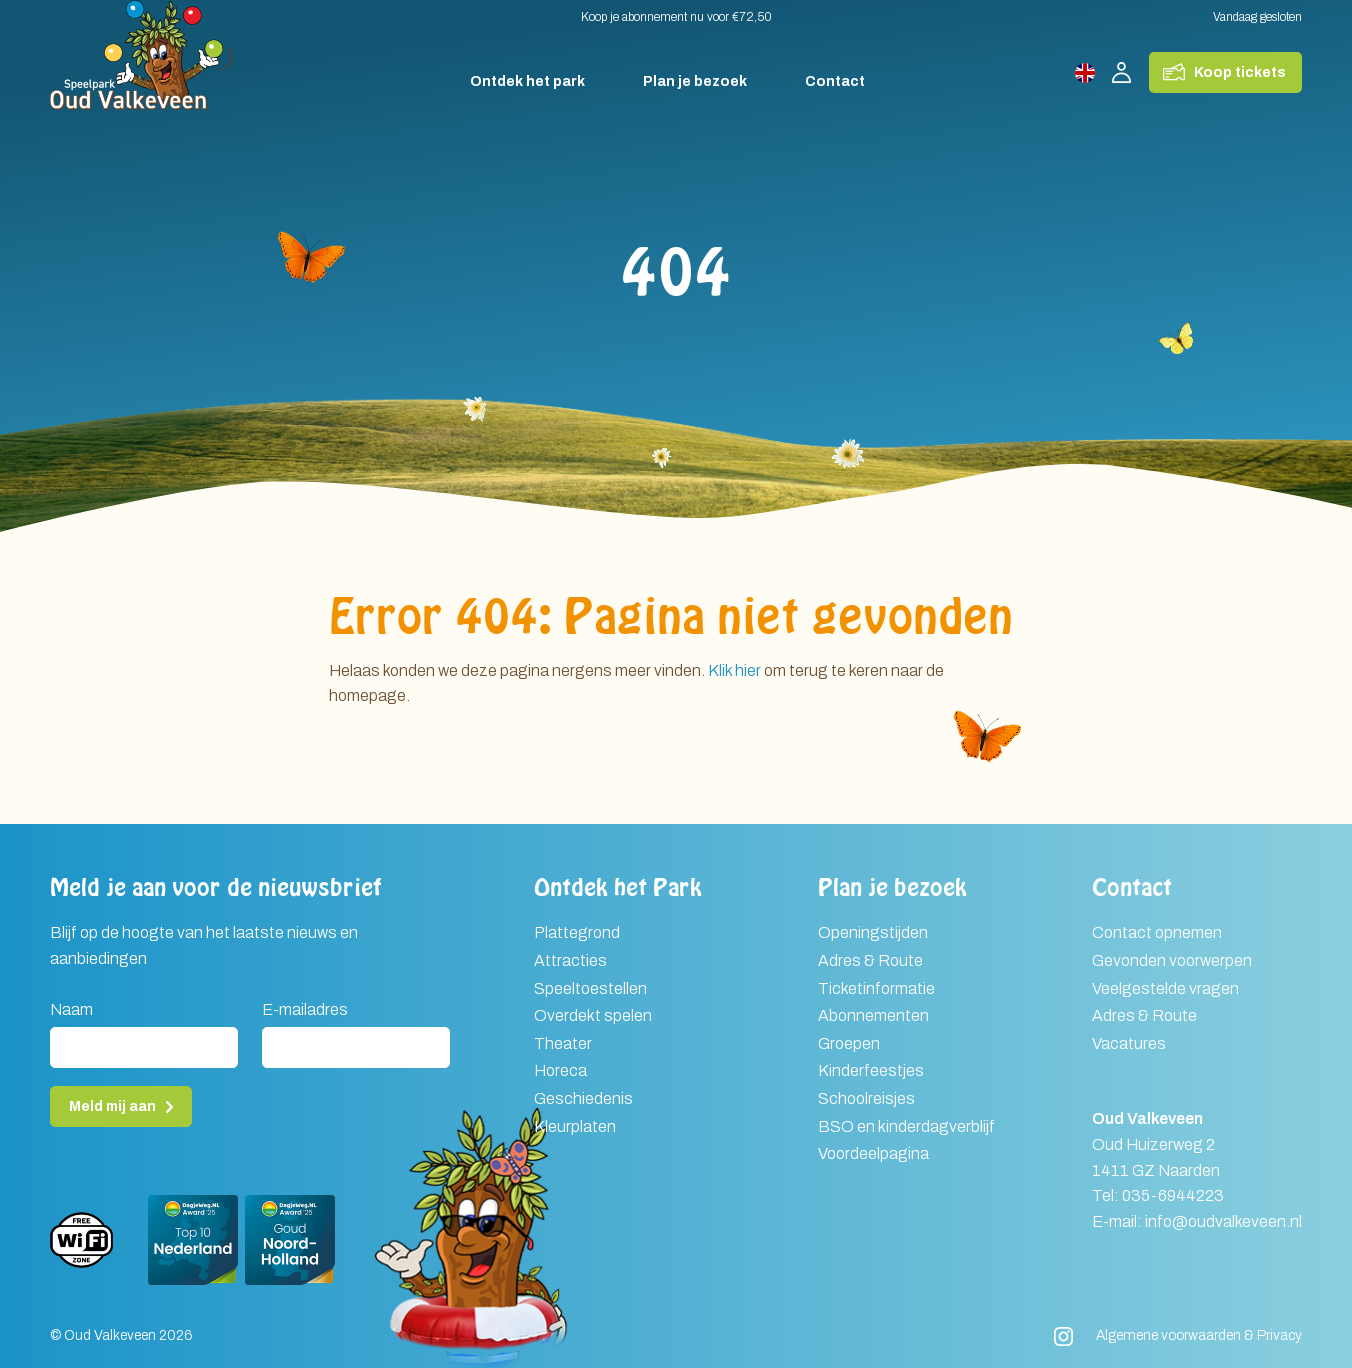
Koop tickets (1240, 72)
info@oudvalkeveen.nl (1223, 1221)
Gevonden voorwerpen (1172, 960)
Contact (835, 81)
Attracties (570, 960)
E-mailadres (305, 1009)
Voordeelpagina (873, 1153)
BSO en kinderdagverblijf (906, 1126)
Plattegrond (577, 932)
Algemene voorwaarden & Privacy (1199, 1335)
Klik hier (734, 670)
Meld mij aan (112, 1106)
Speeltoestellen (590, 988)
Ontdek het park (527, 81)
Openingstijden (873, 932)
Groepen (849, 1043)
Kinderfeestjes (871, 1070)
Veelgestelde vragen (1165, 988)
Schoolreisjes (866, 1098)
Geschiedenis (583, 1098)
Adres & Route (870, 960)
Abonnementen (873, 1015)
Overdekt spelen (593, 1015)
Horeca (560, 1070)
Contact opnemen (1157, 932)
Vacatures (1129, 1043)
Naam (71, 1009)
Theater (563, 1043)
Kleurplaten (575, 1126)
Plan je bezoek (695, 81)
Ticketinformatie (876, 988)
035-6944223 (1173, 1195)
